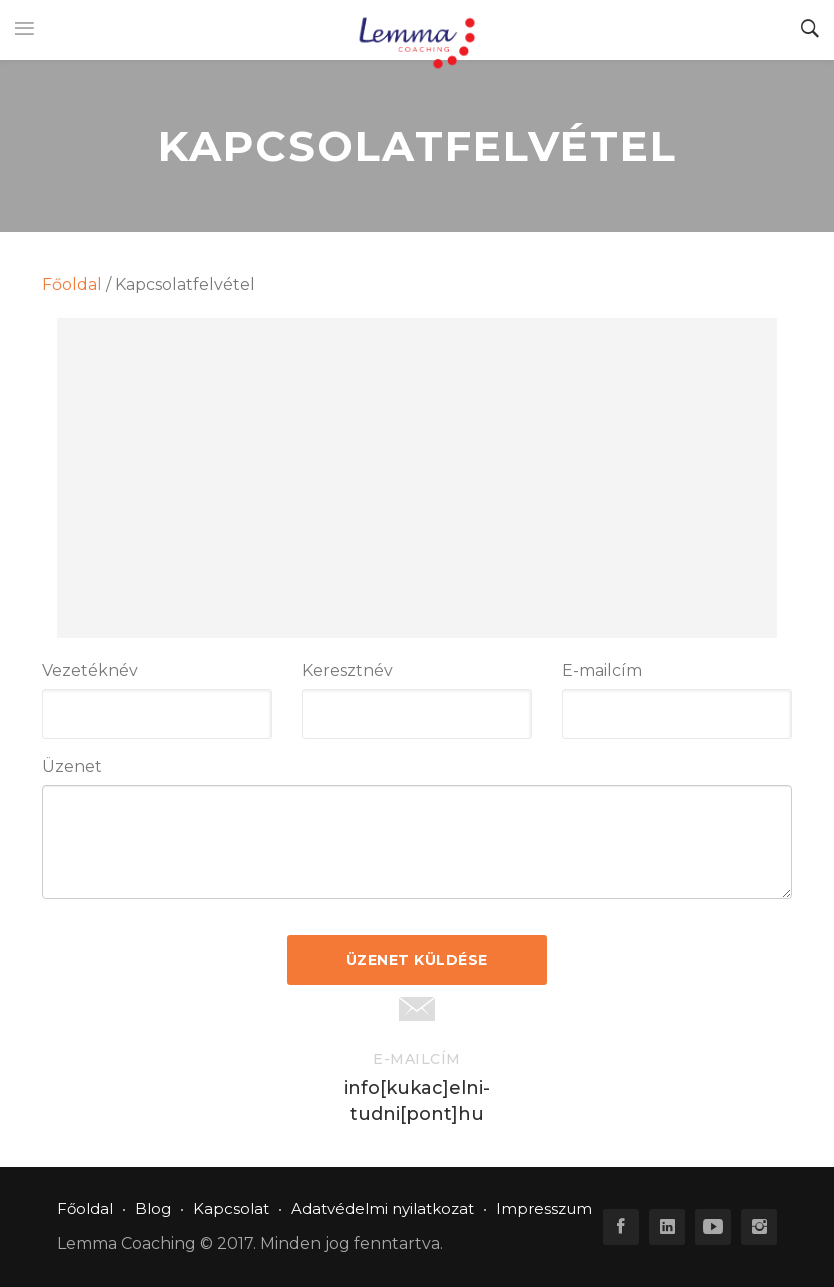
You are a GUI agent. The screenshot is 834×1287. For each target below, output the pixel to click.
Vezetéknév (90, 670)
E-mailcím (602, 670)
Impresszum (544, 1208)
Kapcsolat (231, 1208)
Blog (153, 1208)
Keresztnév (347, 670)
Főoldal (72, 284)
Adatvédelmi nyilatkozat (382, 1208)
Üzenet (72, 766)
